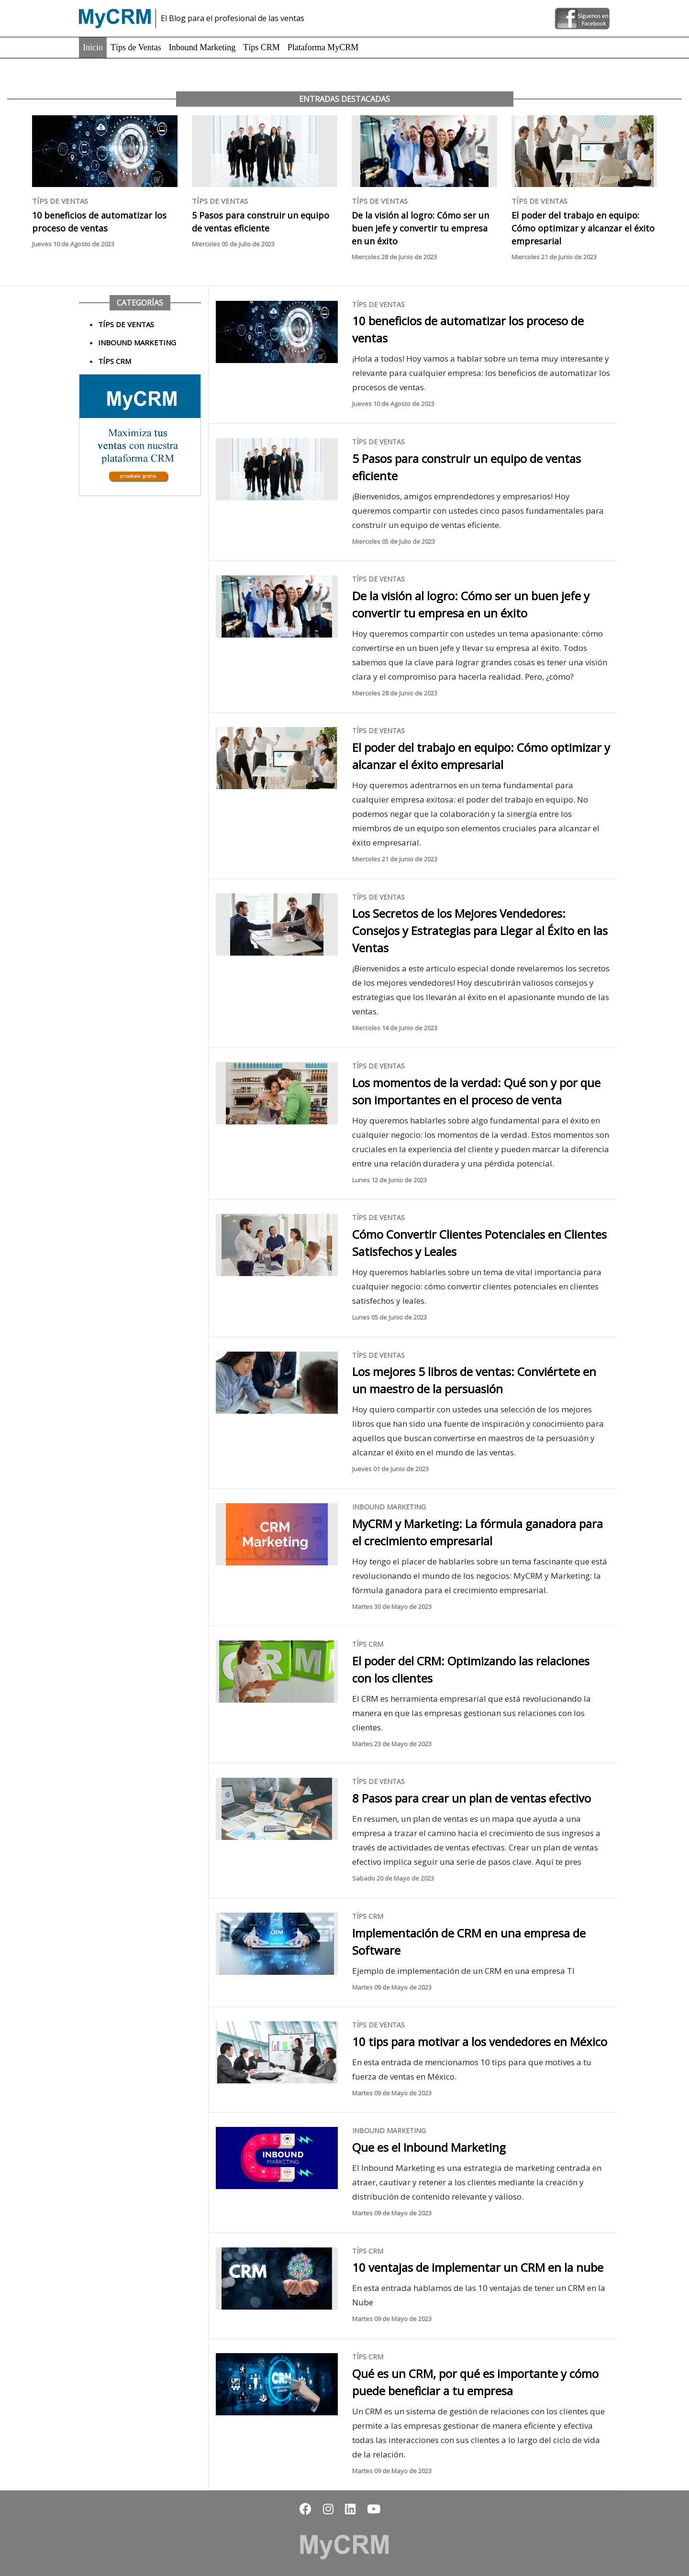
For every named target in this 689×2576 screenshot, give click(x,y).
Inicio (93, 47)
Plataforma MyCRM (323, 47)
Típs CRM (261, 47)
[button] (305, 2508)
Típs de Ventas (136, 47)
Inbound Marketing (202, 47)
